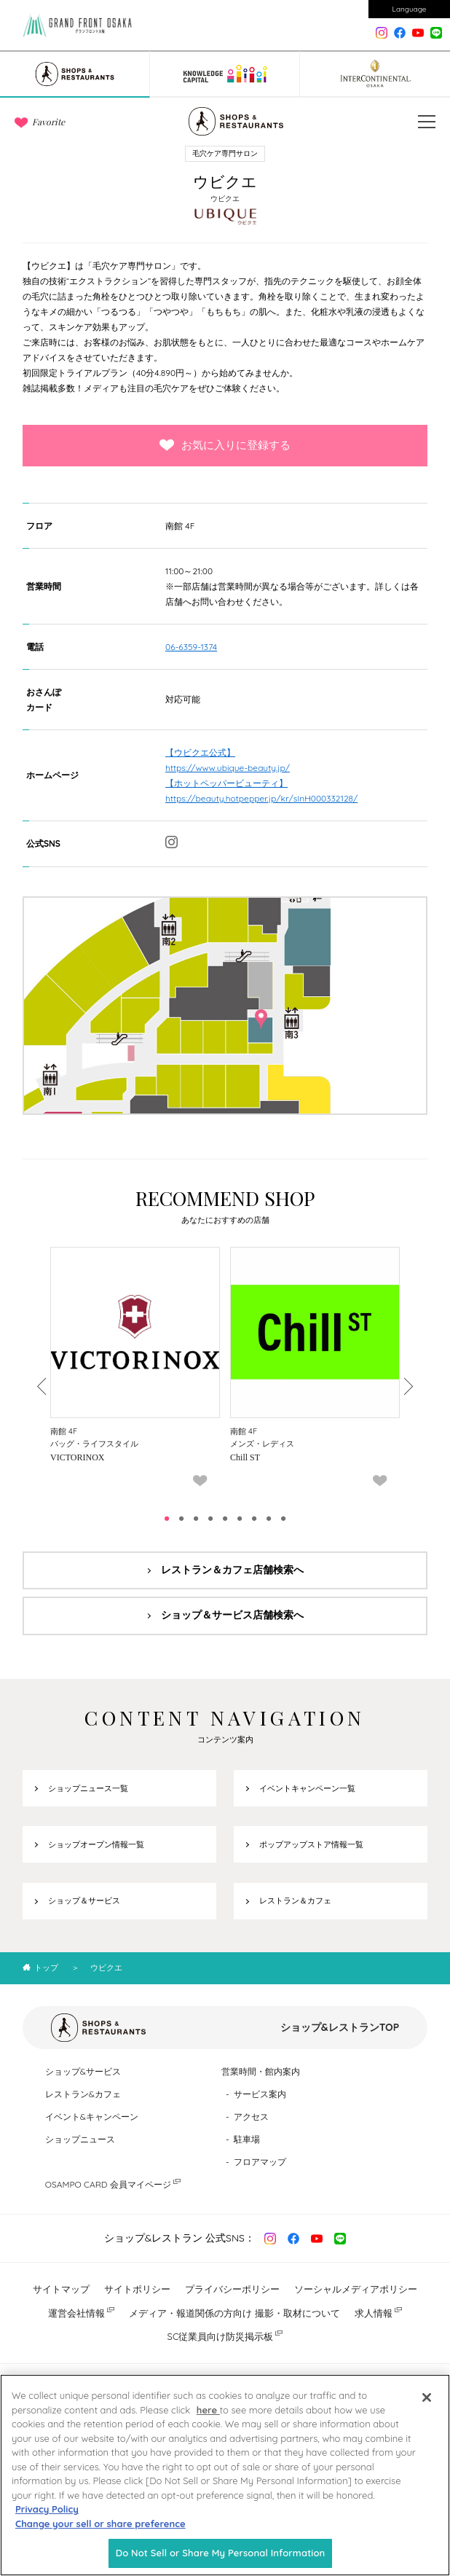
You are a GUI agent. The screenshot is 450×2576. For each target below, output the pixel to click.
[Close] (427, 2397)
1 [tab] (167, 1518)
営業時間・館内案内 (260, 2071)
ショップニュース (80, 2139)
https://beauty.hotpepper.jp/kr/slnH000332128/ (261, 798)
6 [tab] (239, 1518)
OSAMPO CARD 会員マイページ (108, 2184)
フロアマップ (260, 2161)
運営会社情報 (76, 2313)
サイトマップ (61, 2289)
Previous (43, 1386)
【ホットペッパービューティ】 (226, 783)
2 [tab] (181, 1518)
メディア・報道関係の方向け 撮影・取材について (234, 2313)
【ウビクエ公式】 (200, 752)
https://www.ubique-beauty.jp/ (227, 767)
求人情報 (373, 2313)
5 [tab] (225, 1518)
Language (409, 9)
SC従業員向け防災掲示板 (220, 2336)
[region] (225, 2475)
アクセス (251, 2116)
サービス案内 (260, 2093)
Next (407, 1386)
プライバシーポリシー (232, 2289)
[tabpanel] (135, 1372)
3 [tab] (196, 1518)
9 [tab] (283, 1518)
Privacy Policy (47, 2509)
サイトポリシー (137, 2289)
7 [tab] (254, 1518)
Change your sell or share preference (100, 2523)
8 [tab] (269, 1518)
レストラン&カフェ (83, 2093)
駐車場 (247, 2139)
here (208, 2410)
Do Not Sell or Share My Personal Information (220, 2553)
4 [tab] (210, 1518)
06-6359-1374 (191, 646)
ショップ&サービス (83, 2071)
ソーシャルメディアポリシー (355, 2289)
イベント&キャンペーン (91, 2116)
